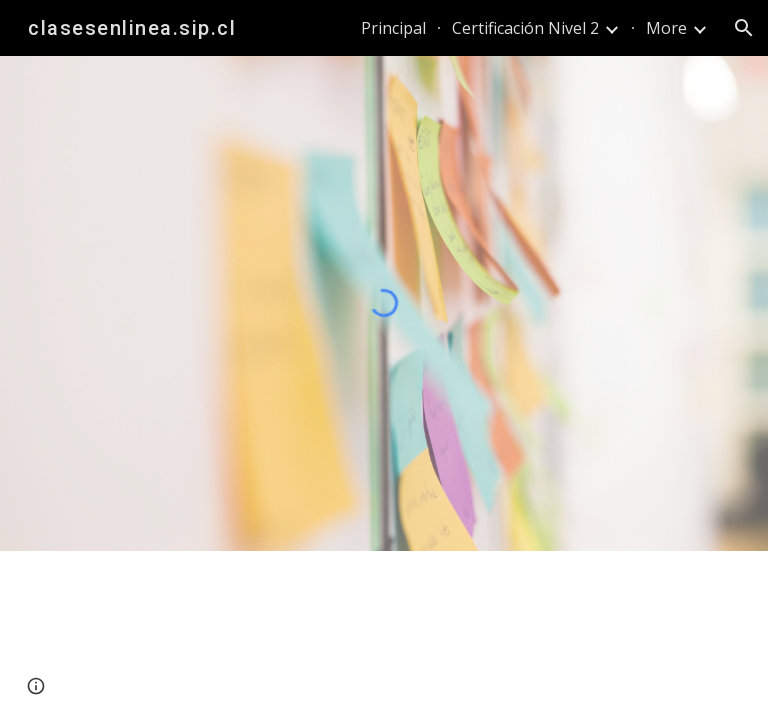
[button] (744, 28)
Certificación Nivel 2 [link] (525, 28)
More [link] (666, 28)
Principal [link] (393, 28)
